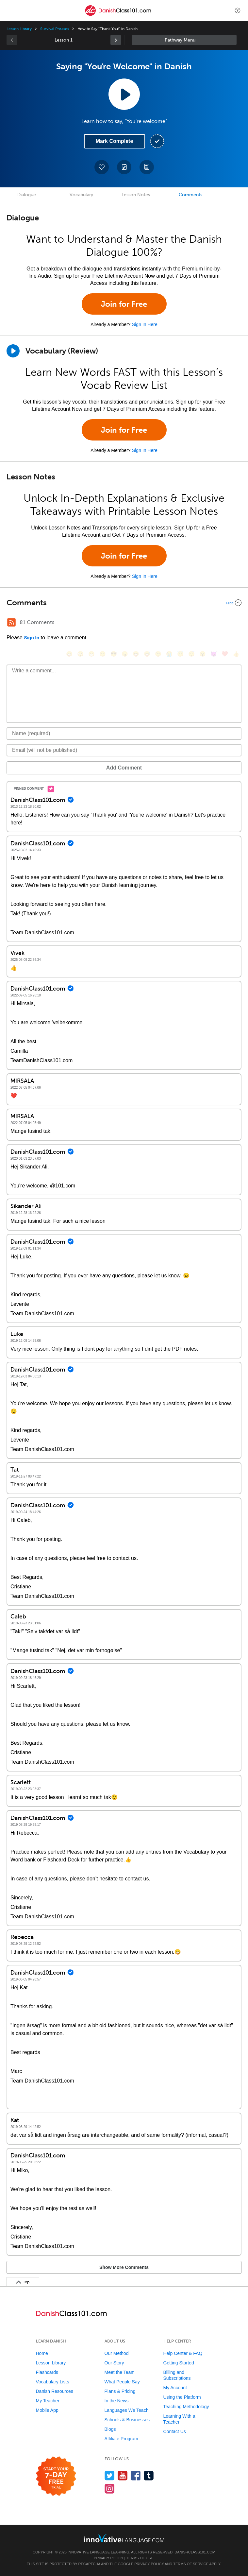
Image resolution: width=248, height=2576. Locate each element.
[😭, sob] (169, 653)
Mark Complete (114, 141)
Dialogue (26, 195)
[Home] (118, 15)
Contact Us (174, 2431)
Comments (190, 195)
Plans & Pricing (120, 2391)
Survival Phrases (54, 28)
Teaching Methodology (186, 2406)
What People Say (122, 2381)
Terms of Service (190, 2564)
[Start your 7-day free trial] (56, 2476)
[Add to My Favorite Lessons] (101, 167)
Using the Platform (182, 2397)
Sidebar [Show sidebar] (184, 40)
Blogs (110, 2429)
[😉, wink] (158, 653)
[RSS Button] (11, 622)
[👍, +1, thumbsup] (235, 653)
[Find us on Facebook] (136, 2475)
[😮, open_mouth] (202, 653)
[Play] (13, 350)
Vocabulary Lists (52, 2381)
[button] (237, 10)
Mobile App (47, 2410)
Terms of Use (139, 2558)
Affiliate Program (121, 2438)
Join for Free (124, 304)
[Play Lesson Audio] (124, 94)
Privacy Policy (108, 2558)
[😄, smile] (69, 653)
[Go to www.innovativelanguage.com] (124, 2538)
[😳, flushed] (80, 653)
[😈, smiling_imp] (213, 653)
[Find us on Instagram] (110, 2488)
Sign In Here (144, 324)
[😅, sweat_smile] (147, 653)
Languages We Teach (127, 2410)
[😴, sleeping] (191, 653)
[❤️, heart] (224, 653)
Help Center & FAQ (183, 2353)
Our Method (117, 2353)
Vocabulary (81, 195)
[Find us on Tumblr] (149, 2475)
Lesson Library (19, 28)
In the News (117, 2400)
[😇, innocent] (180, 653)
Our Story (114, 2362)
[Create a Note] (124, 167)
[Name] (124, 733)
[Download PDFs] (147, 167)
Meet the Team (120, 2372)
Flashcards (47, 2372)
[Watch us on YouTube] (123, 2475)
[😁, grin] (91, 653)
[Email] (124, 750)
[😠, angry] (124, 653)
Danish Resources (54, 2391)
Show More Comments (124, 2267)
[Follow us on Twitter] (110, 2475)
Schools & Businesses (127, 2419)
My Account (175, 2387)
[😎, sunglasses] (113, 653)
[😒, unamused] (102, 653)
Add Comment (124, 767)
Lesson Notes (136, 195)
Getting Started (178, 2362)
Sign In (31, 637)
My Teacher (47, 2400)
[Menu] (10, 10)
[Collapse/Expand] (124, 602)
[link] (115, 40)
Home (42, 2353)
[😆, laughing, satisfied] (135, 653)
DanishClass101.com (194, 2552)
